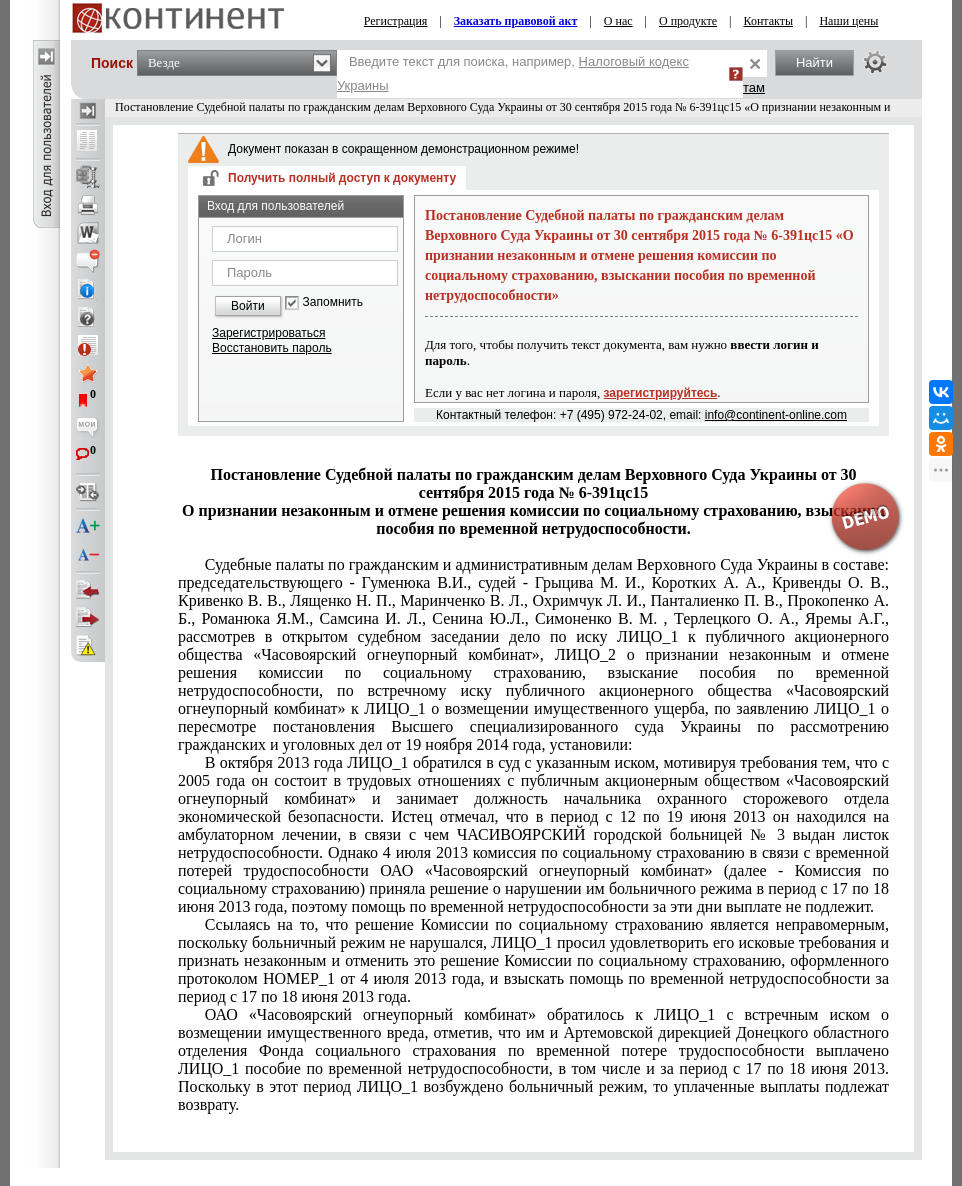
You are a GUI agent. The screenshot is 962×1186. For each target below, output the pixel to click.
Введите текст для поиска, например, (513, 73)
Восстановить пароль (272, 348)
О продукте (688, 21)
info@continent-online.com (776, 415)
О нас (618, 21)
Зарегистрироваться (268, 333)
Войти (248, 306)
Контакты (768, 21)
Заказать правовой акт (516, 21)
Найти (814, 62)
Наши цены (848, 21)
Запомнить (333, 302)
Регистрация (396, 21)
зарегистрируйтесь (661, 393)
